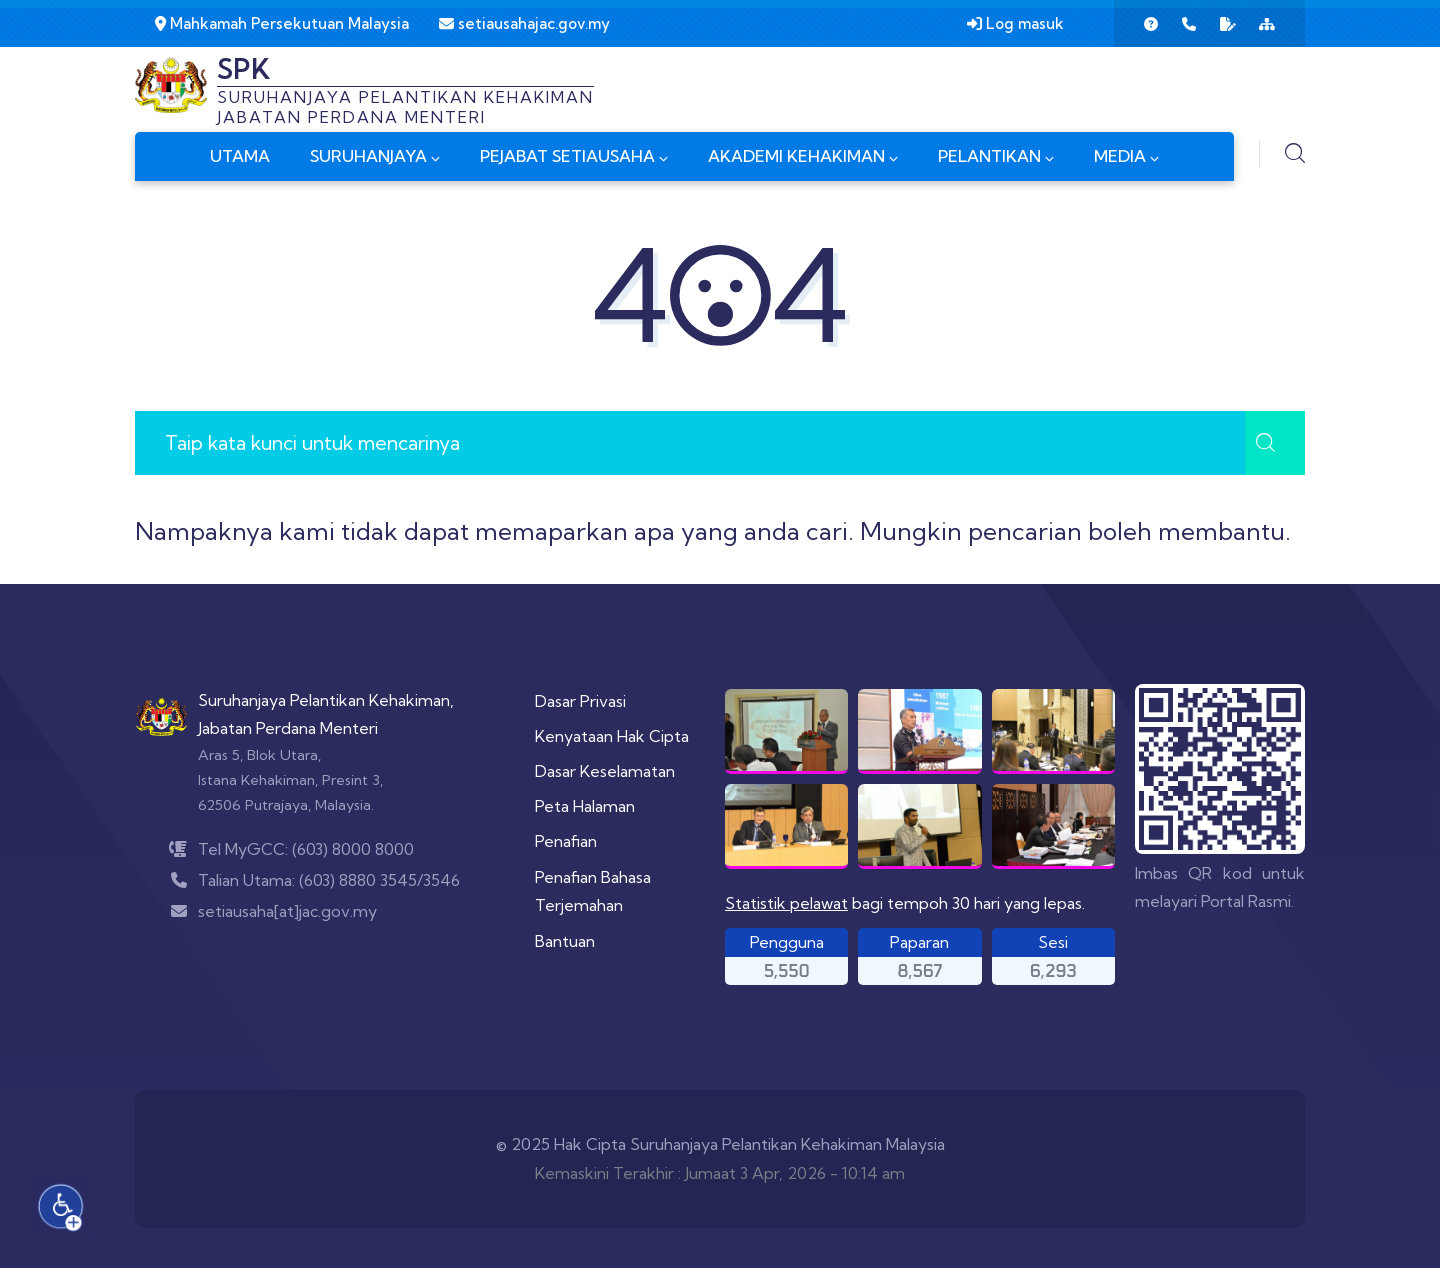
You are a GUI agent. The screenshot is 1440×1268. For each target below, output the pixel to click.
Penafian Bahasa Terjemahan (593, 891)
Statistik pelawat (786, 903)
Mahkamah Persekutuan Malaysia (282, 23)
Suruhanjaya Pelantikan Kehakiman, (326, 700)
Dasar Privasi (580, 701)
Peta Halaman (585, 806)
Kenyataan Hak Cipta (612, 736)
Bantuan (565, 941)
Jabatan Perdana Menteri (288, 728)
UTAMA (240, 156)
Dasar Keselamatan (605, 771)
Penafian (566, 841)
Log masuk (1015, 23)
